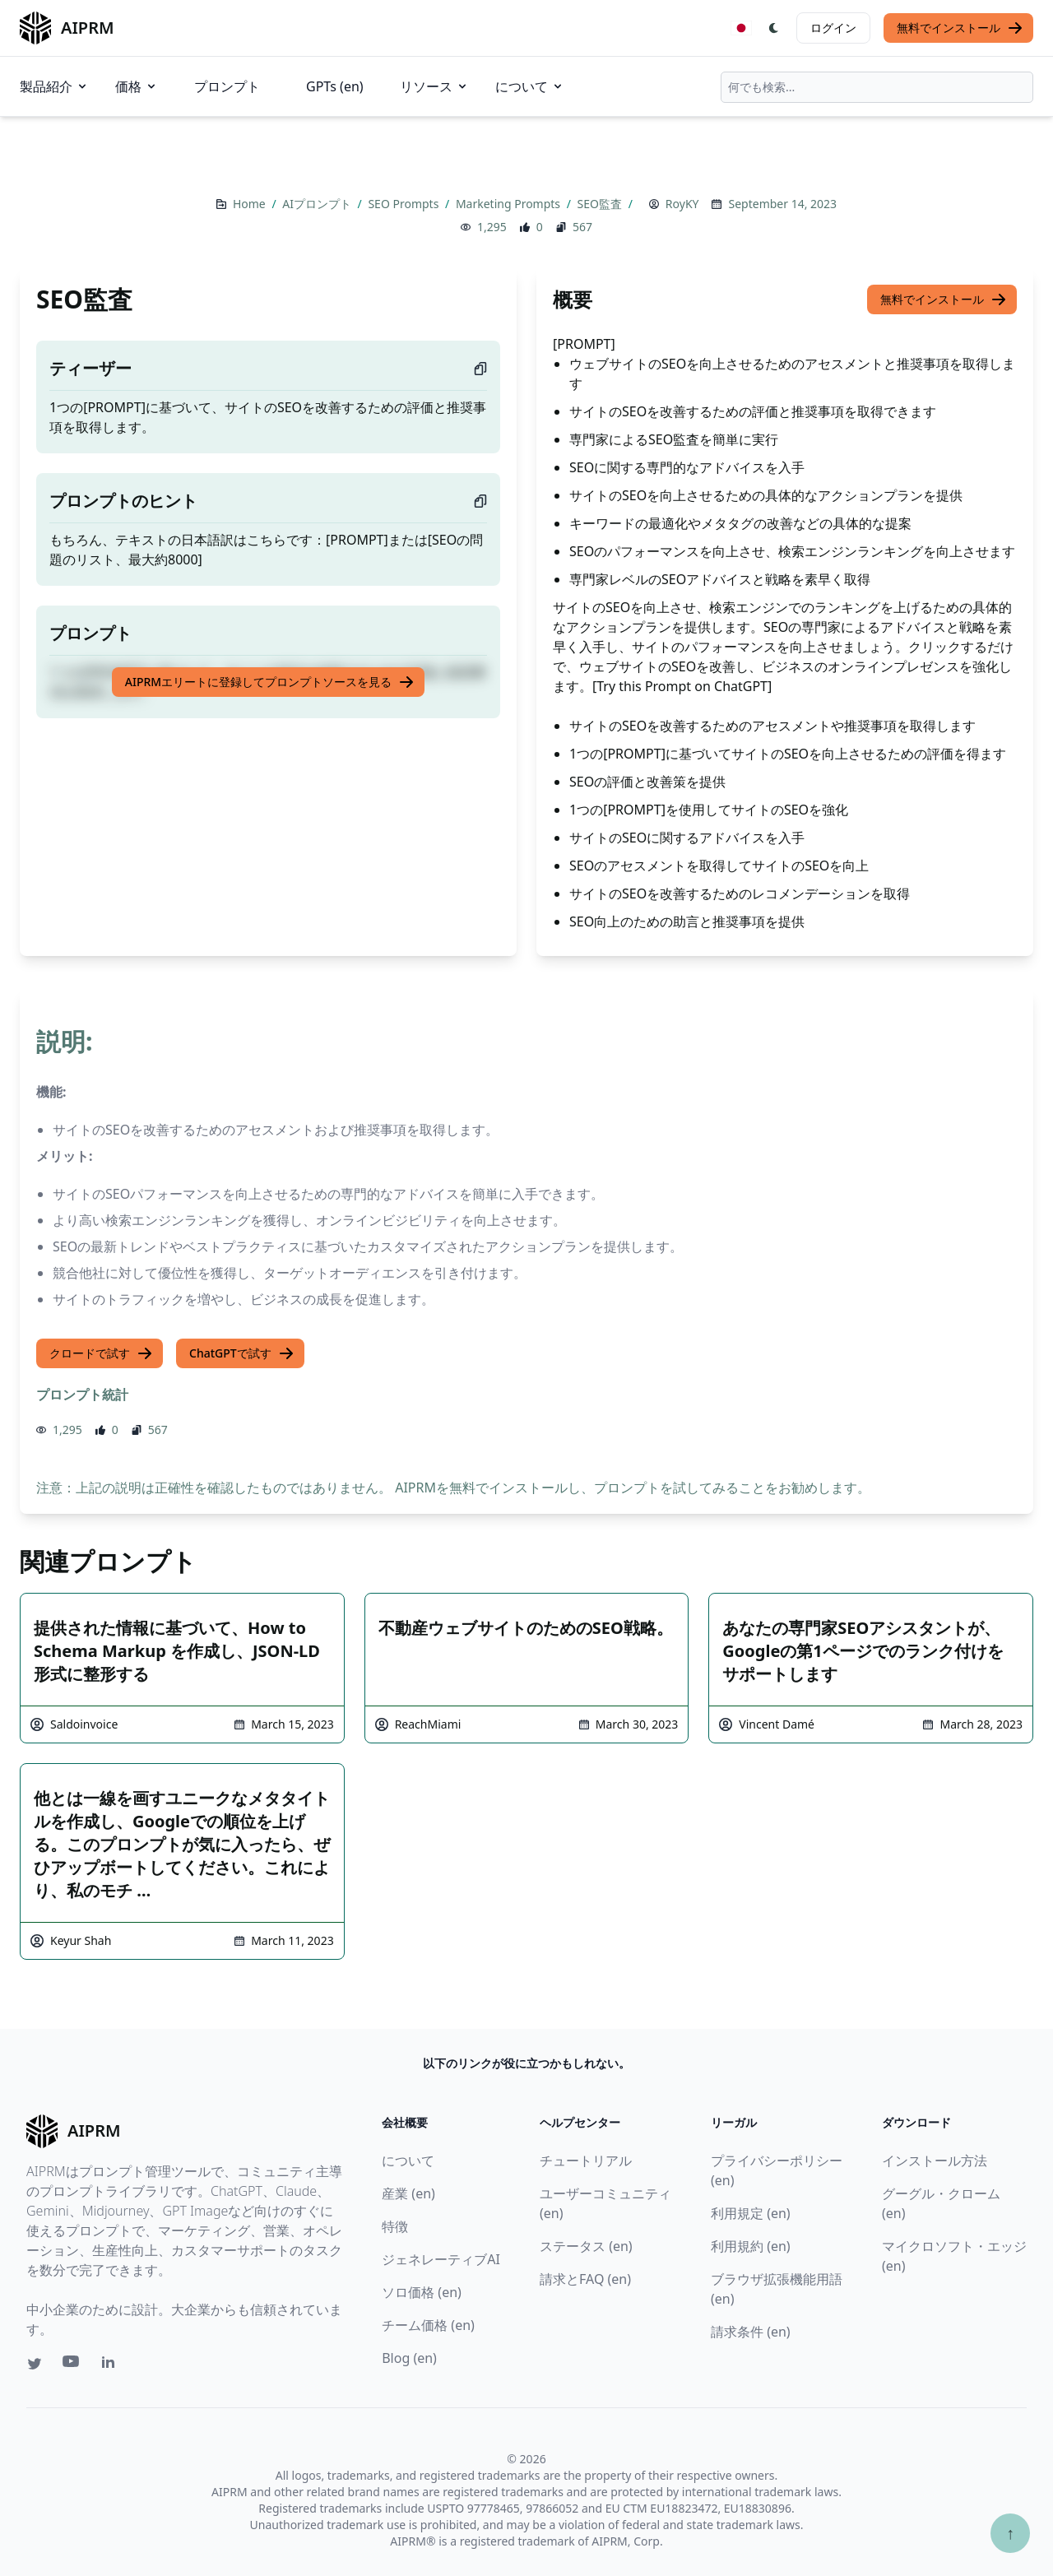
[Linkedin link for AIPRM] (112, 2365)
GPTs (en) (335, 86)
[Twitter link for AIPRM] (34, 2364)
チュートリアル (586, 2160)
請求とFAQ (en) (585, 2279)
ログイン (833, 27)
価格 (136, 86)
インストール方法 (934, 2160)
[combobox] (877, 87)
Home (250, 203)
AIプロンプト (318, 203)
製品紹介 (54, 86)
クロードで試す (101, 1353)
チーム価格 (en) (428, 2325)
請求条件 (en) (751, 2332)
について (529, 86)
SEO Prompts (405, 203)
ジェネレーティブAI (441, 2259)
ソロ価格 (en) (422, 2292)
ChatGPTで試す (242, 1353)
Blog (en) (409, 2358)
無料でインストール (960, 28)
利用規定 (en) (751, 2213)
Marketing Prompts (510, 203)
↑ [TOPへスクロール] (1010, 2533)
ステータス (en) (586, 2246)
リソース (434, 86)
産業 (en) (408, 2193)
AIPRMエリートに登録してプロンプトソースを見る (270, 682)
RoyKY (682, 203)
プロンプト (227, 86)
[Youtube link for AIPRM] (72, 2365)
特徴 (395, 2226)
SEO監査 (601, 203)
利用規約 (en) (751, 2246)
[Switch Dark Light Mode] (774, 28)
